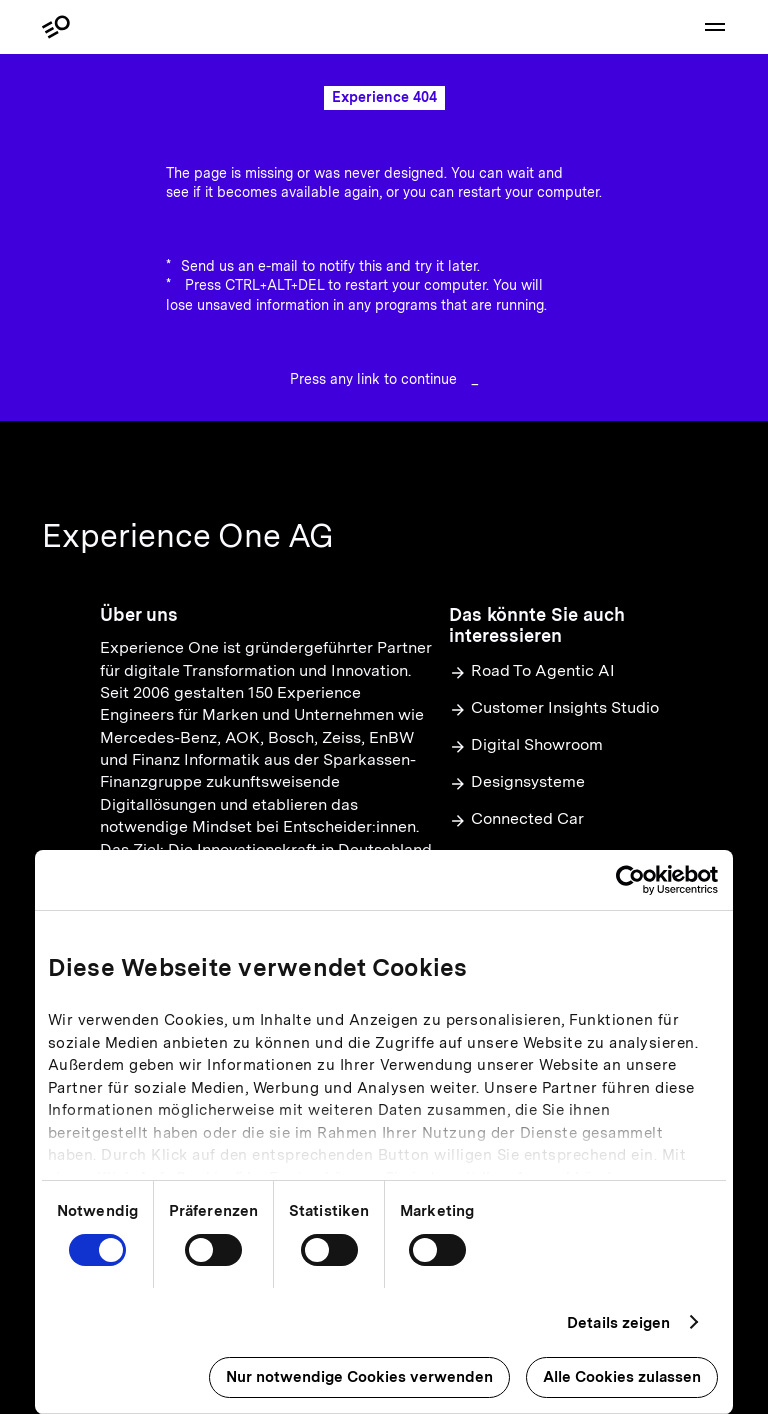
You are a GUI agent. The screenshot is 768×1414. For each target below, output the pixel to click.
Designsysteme (517, 782)
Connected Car (516, 819)
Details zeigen (618, 1323)
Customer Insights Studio (554, 708)
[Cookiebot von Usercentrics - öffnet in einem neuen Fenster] (630, 880)
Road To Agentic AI (532, 671)
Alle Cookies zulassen (622, 1377)
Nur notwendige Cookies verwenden (359, 1377)
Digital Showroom (526, 745)
